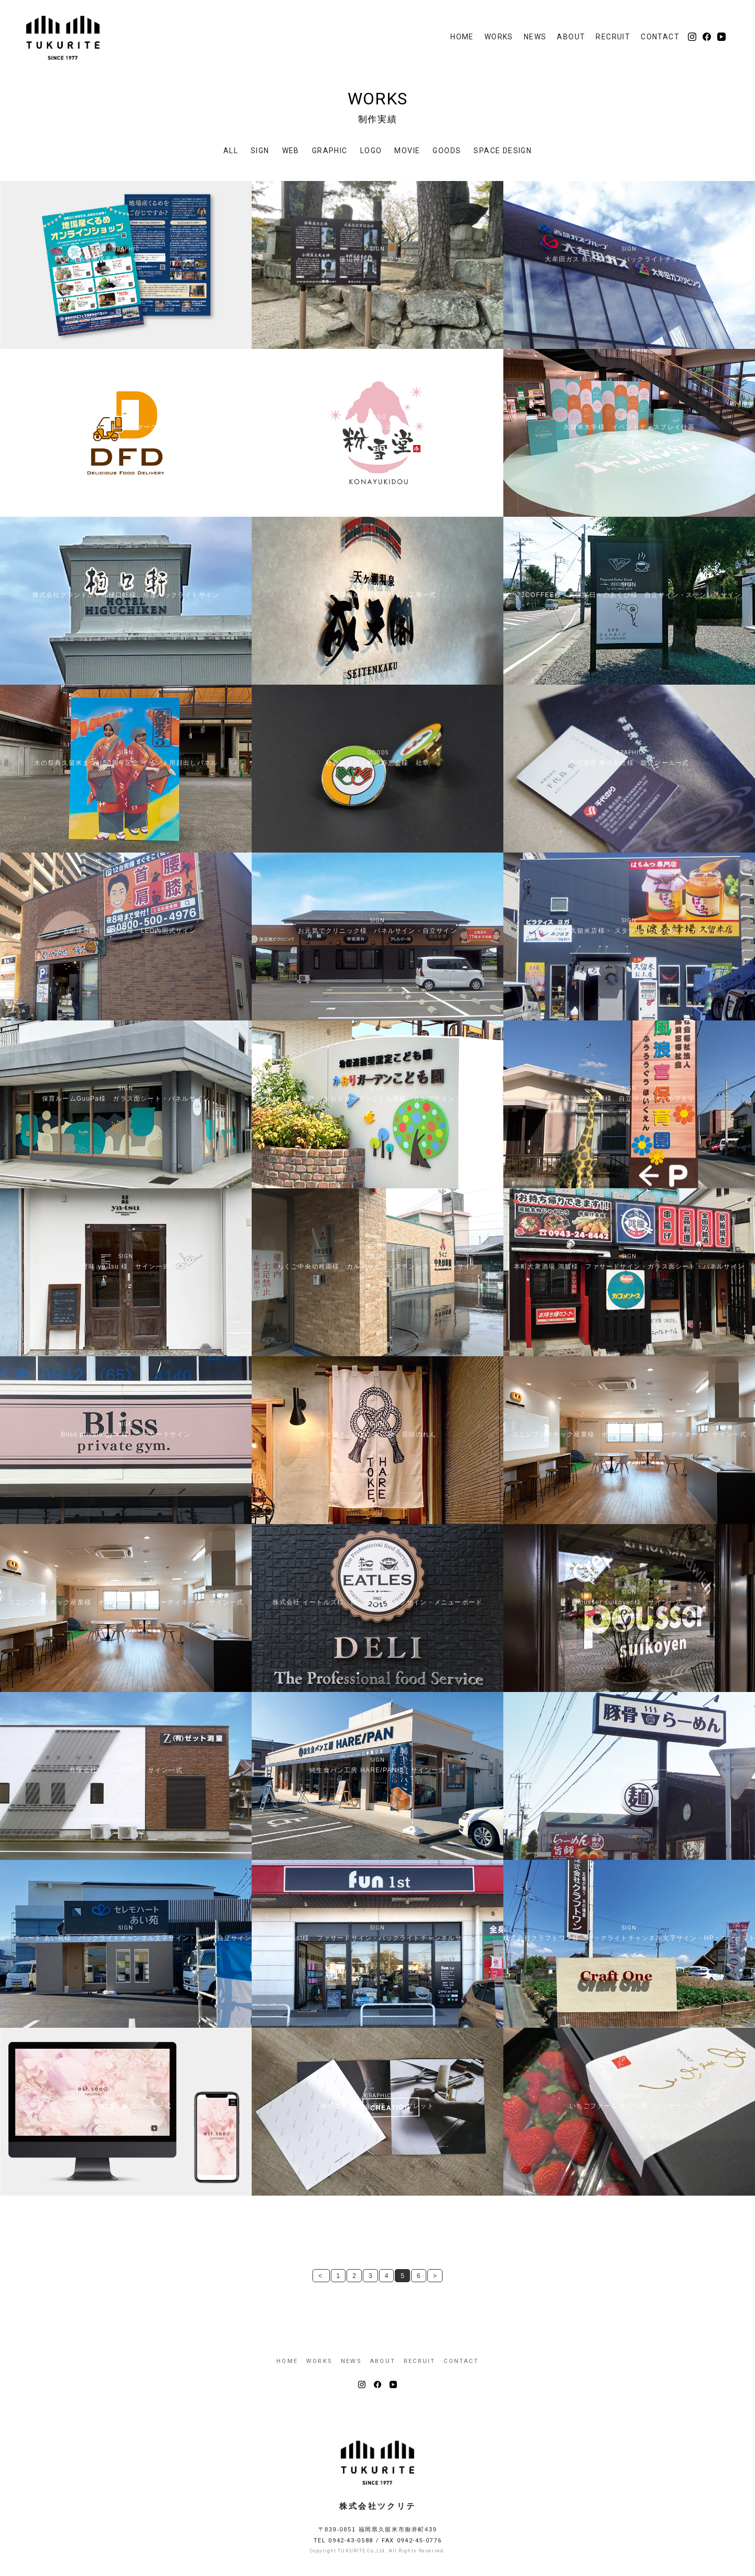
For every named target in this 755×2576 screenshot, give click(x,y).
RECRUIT (613, 37)
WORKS (498, 37)
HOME (462, 37)
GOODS (447, 150)
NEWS (535, 37)
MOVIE (407, 150)
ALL (230, 150)
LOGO (371, 150)
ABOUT (571, 37)
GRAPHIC (330, 150)
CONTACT (660, 37)
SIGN (260, 150)
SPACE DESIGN (502, 150)
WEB (290, 150)
